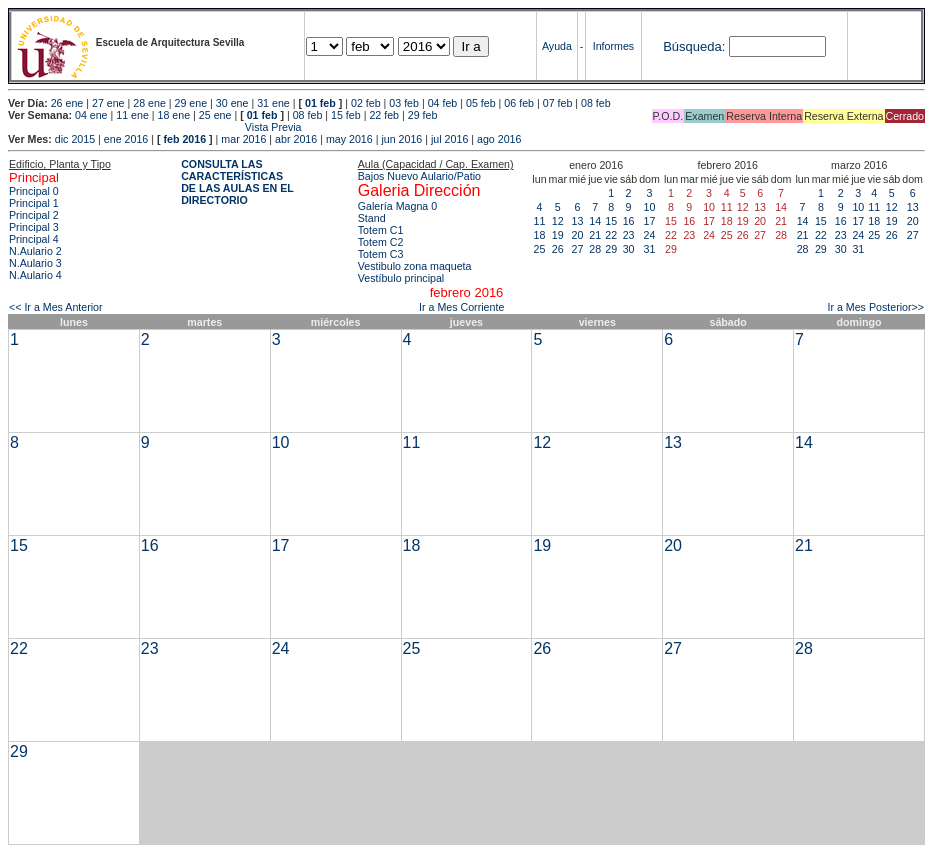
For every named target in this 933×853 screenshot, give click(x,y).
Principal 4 (34, 239)
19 (558, 235)
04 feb (443, 103)
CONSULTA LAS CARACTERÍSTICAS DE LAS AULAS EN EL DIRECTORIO (237, 182)
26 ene (67, 103)
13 (578, 221)
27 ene (108, 103)
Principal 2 (34, 215)
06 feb (519, 103)
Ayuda (557, 46)
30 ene (232, 103)
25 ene (215, 115)
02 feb (366, 103)
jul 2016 (449, 139)
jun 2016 (401, 139)
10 (650, 207)
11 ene (132, 115)
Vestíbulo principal (401, 278)
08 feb (596, 103)
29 (611, 249)
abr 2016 (296, 139)
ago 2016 (499, 139)
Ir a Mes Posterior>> (875, 307)
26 (558, 249)
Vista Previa (155, 127)
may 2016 (349, 139)
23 (629, 235)
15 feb (346, 115)
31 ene (273, 103)
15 (611, 221)
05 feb (481, 103)
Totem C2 (381, 242)
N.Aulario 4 (35, 275)
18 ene (174, 115)
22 (611, 235)
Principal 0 (34, 191)
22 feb (384, 115)
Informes (613, 46)
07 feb (558, 103)
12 (558, 221)
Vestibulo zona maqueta (415, 266)
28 (595, 249)
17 (650, 221)
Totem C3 (381, 254)
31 (650, 249)
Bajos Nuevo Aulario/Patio (419, 176)
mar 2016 (243, 139)
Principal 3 (34, 227)
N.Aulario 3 (35, 263)
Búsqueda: (694, 46)
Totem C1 (381, 230)
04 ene (91, 115)
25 (540, 249)
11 (540, 221)
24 (650, 235)
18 (540, 235)
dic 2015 (75, 139)
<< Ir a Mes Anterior (56, 307)
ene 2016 (126, 139)
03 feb (404, 103)
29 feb (423, 115)
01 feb (320, 103)
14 (595, 221)
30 (629, 249)
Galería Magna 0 (397, 206)
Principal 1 (34, 203)
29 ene (191, 103)
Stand (372, 218)
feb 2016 (184, 139)
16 (629, 221)
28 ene (149, 103)
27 (578, 249)
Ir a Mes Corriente (461, 307)
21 (595, 235)
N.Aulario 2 (35, 251)
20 (578, 235)
